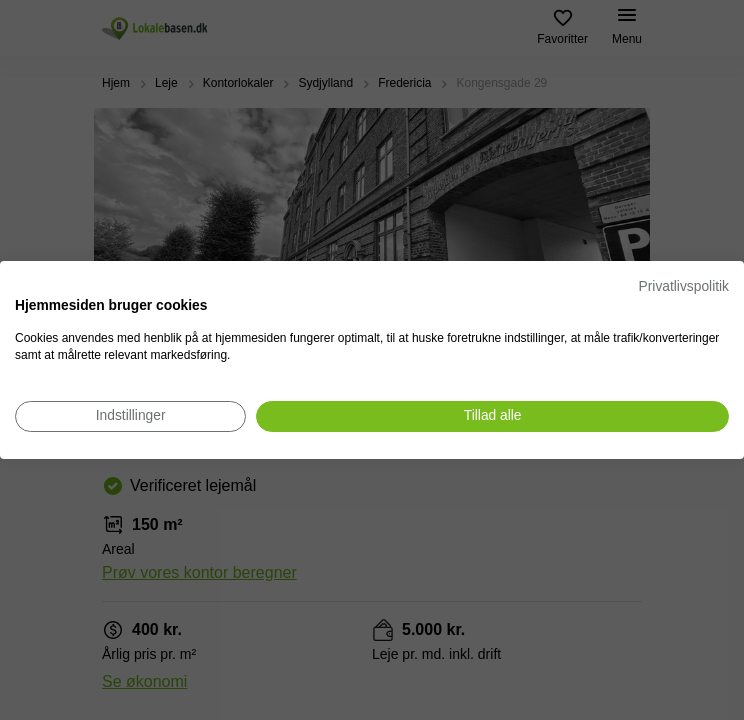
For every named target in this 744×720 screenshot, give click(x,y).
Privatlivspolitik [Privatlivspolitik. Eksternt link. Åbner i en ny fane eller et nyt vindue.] (684, 286)
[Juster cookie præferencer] (130, 416)
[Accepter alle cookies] (492, 416)
